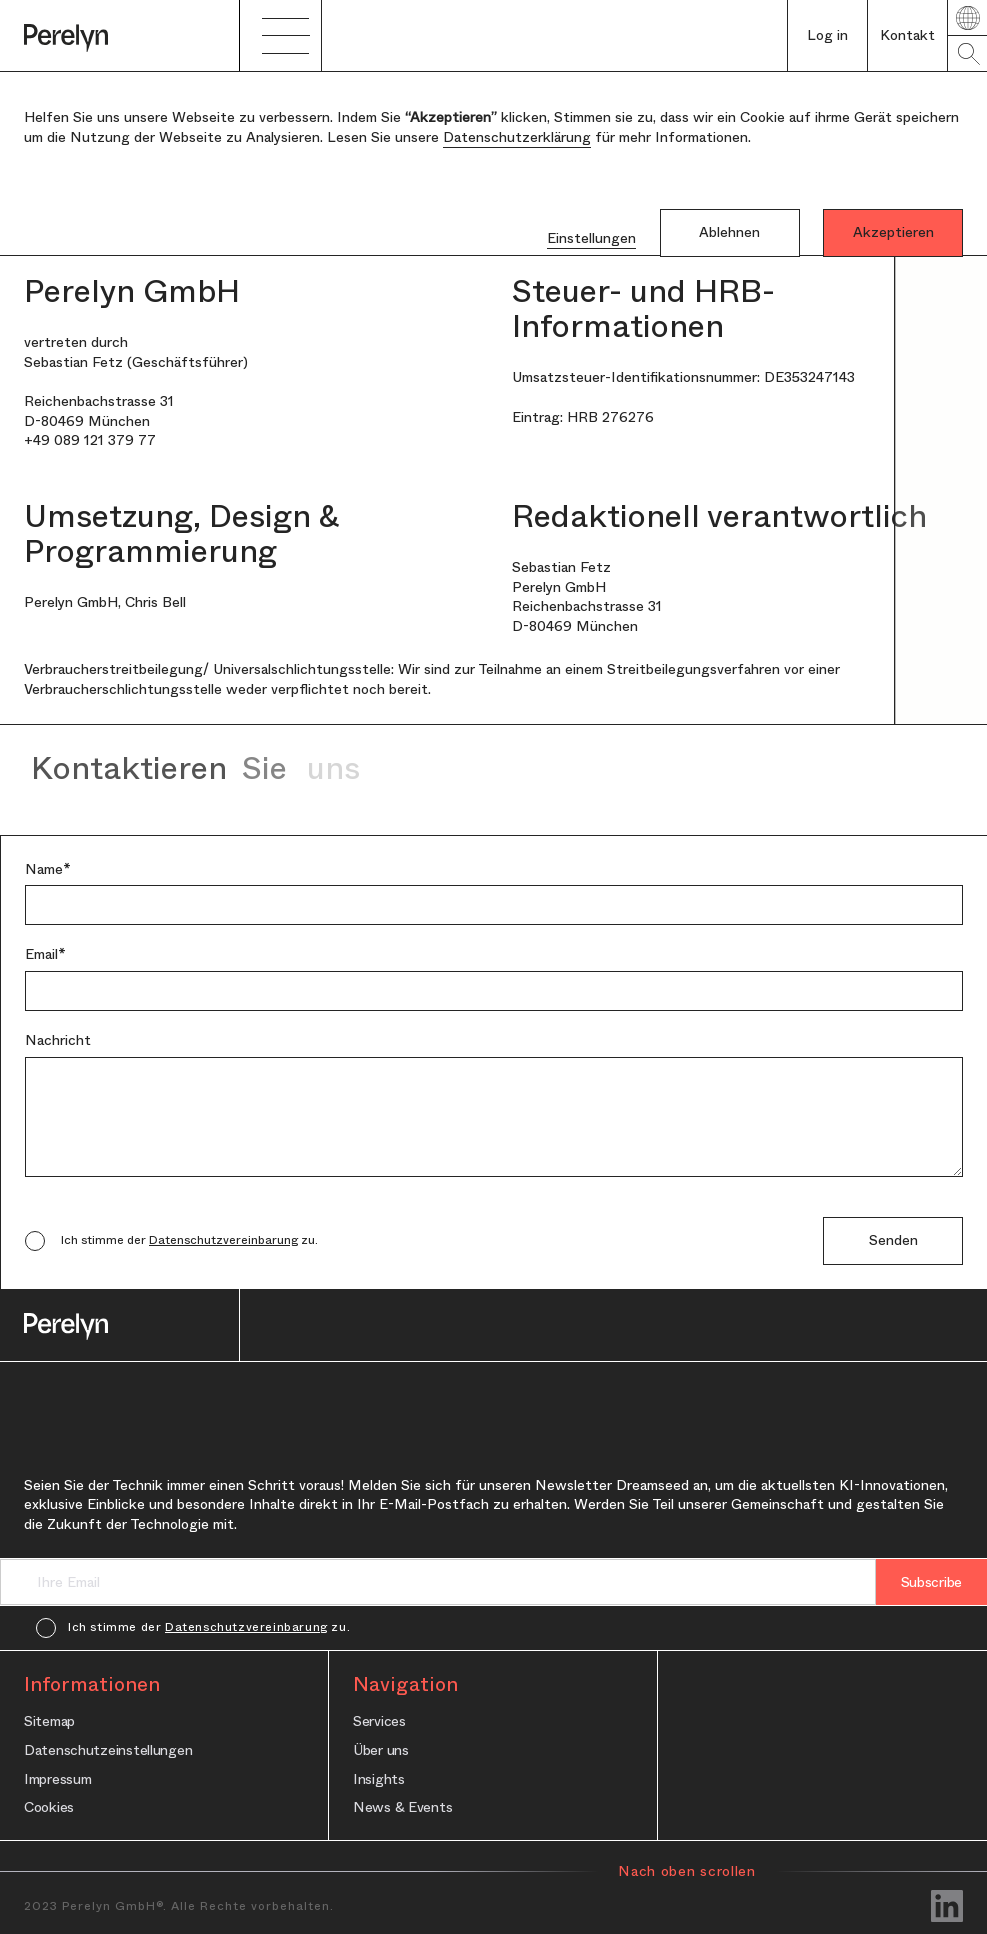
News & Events (402, 1806)
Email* (45, 954)
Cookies (49, 1806)
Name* (48, 869)
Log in (827, 35)
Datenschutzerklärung (517, 137)
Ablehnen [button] (729, 232)
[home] (120, 35)
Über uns (381, 1749)
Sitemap (49, 1720)
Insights (379, 1778)
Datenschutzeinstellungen (108, 1749)
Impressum (57, 1778)
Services (379, 1720)
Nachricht (58, 1040)
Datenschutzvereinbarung (223, 1240)
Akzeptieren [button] (893, 232)
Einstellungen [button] (591, 238)
